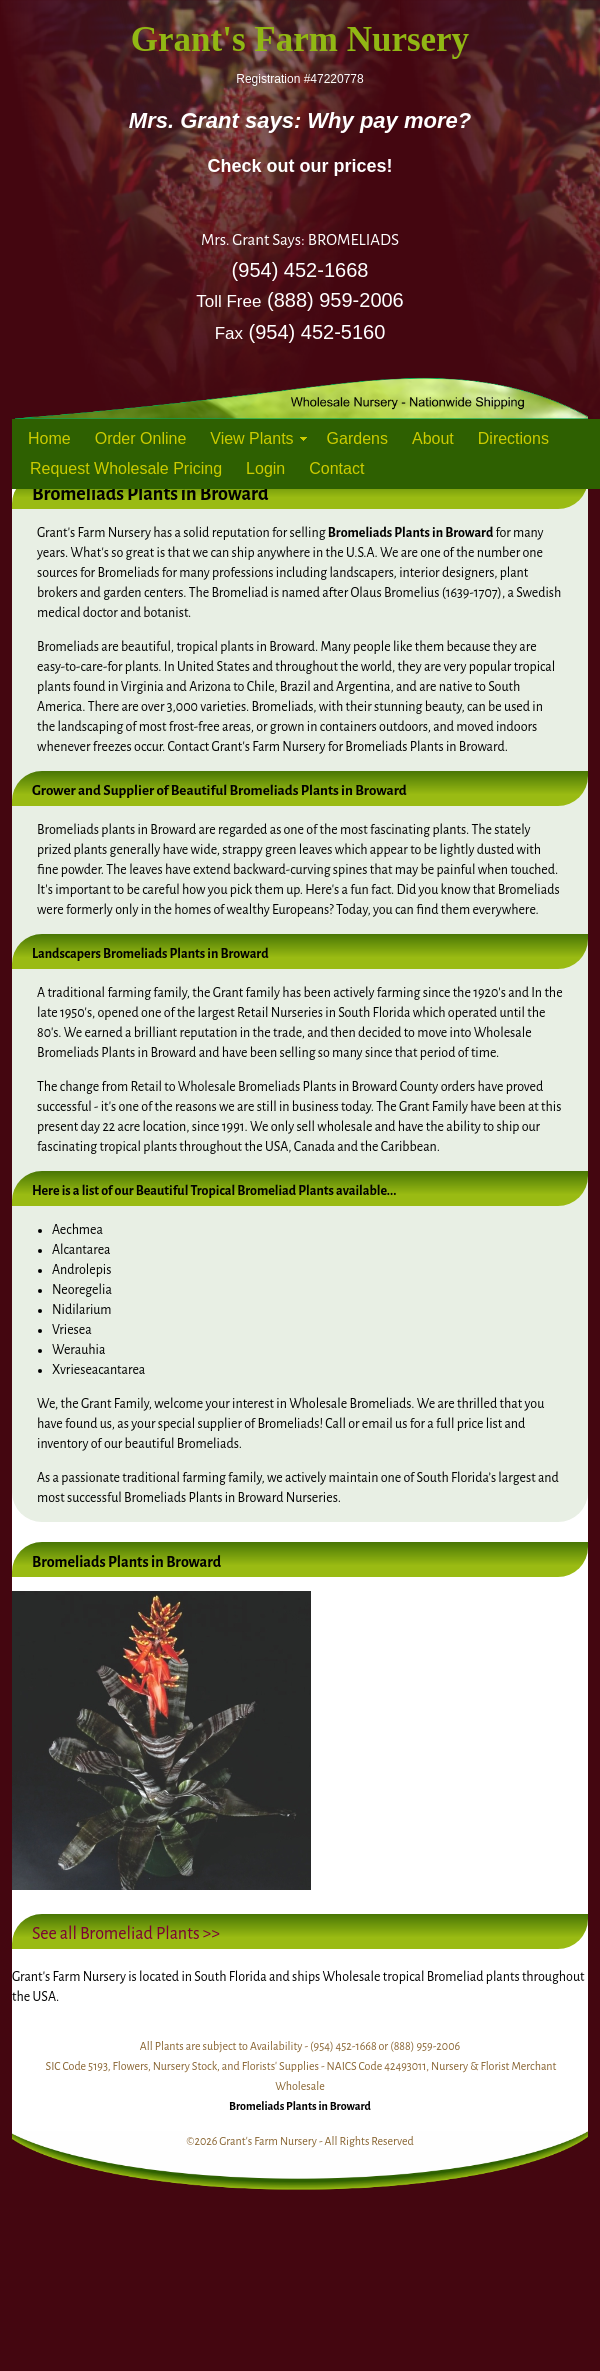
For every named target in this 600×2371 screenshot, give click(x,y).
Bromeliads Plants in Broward (300, 2106)
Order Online (141, 438)
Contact (336, 468)
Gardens (357, 438)
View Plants (251, 438)
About (433, 438)
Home (49, 438)
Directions (513, 438)
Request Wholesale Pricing (126, 468)
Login (265, 468)
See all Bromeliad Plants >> (126, 1934)
